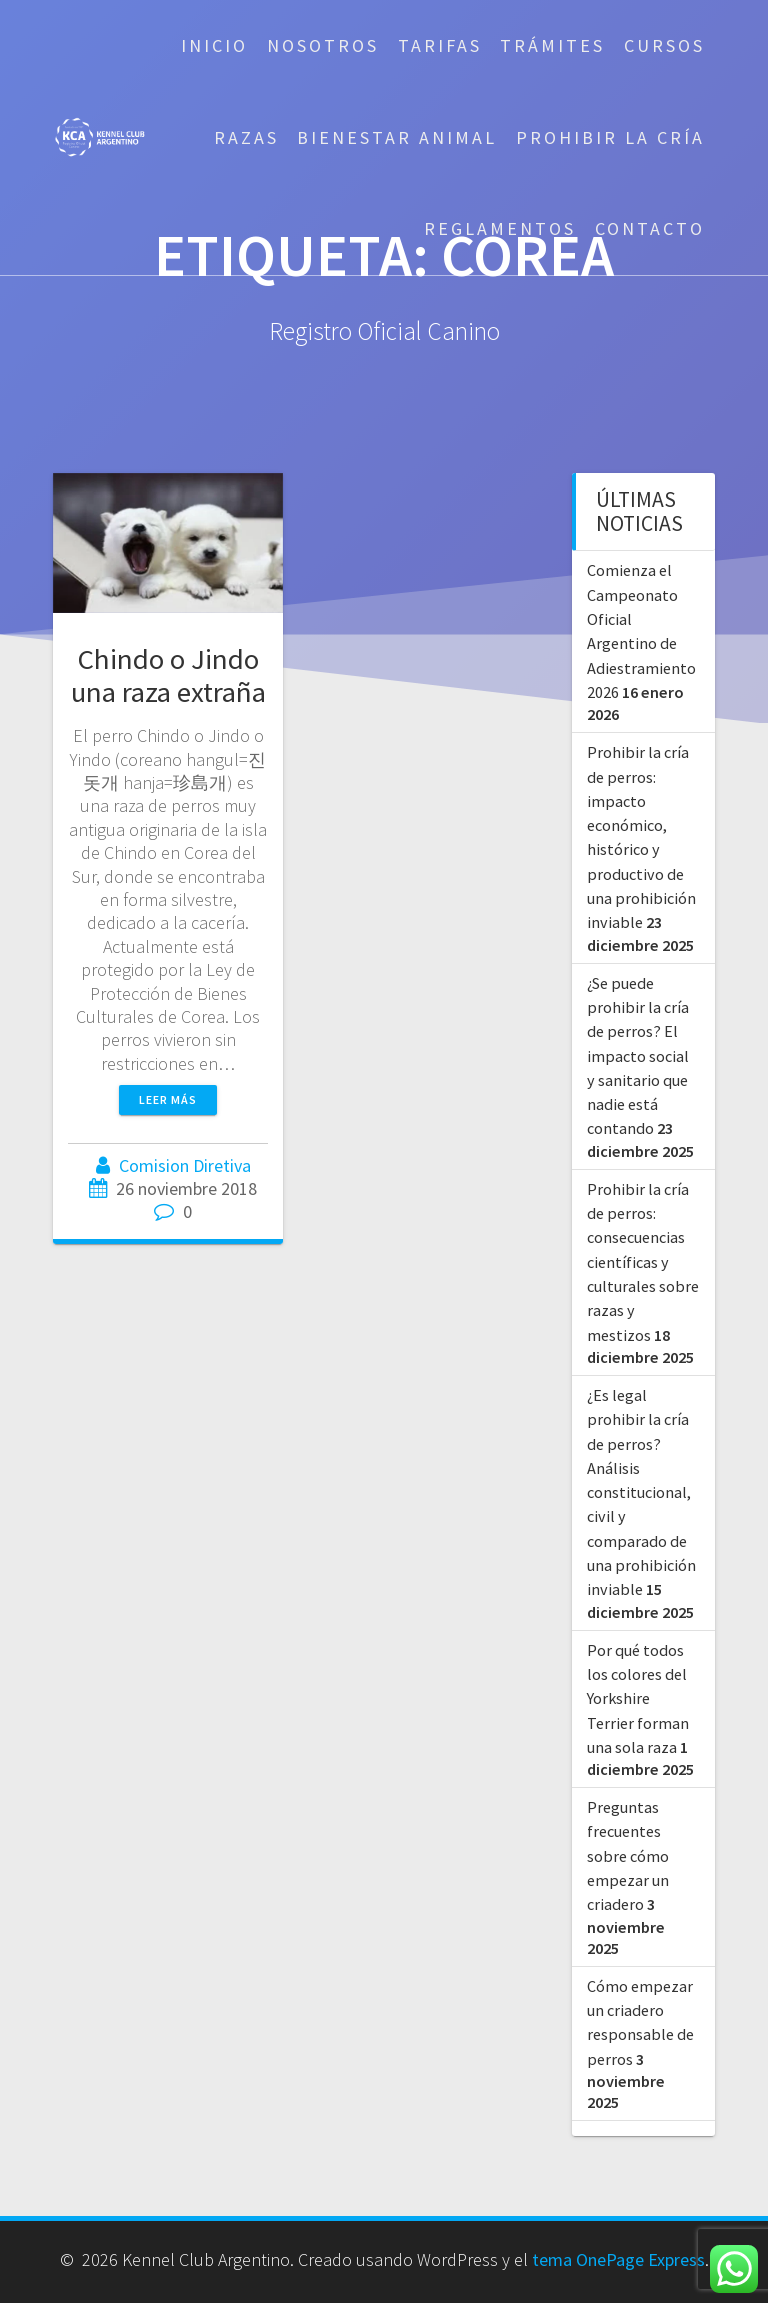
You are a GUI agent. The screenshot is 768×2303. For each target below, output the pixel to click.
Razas (246, 137)
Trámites (552, 45)
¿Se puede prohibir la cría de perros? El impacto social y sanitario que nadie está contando (638, 1056)
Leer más (168, 1099)
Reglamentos (500, 228)
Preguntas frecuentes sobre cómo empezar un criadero (628, 1855)
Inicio (214, 45)
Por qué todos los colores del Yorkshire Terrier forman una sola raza (638, 1698)
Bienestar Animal (397, 137)
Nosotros (323, 45)
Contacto (650, 228)
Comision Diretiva (185, 1165)
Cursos (664, 45)
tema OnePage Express (618, 2259)
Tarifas (440, 45)
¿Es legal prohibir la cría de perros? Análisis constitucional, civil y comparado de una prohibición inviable (641, 1492)
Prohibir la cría (610, 137)
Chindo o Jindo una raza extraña (168, 675)
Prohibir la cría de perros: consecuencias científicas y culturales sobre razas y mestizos (643, 1262)
